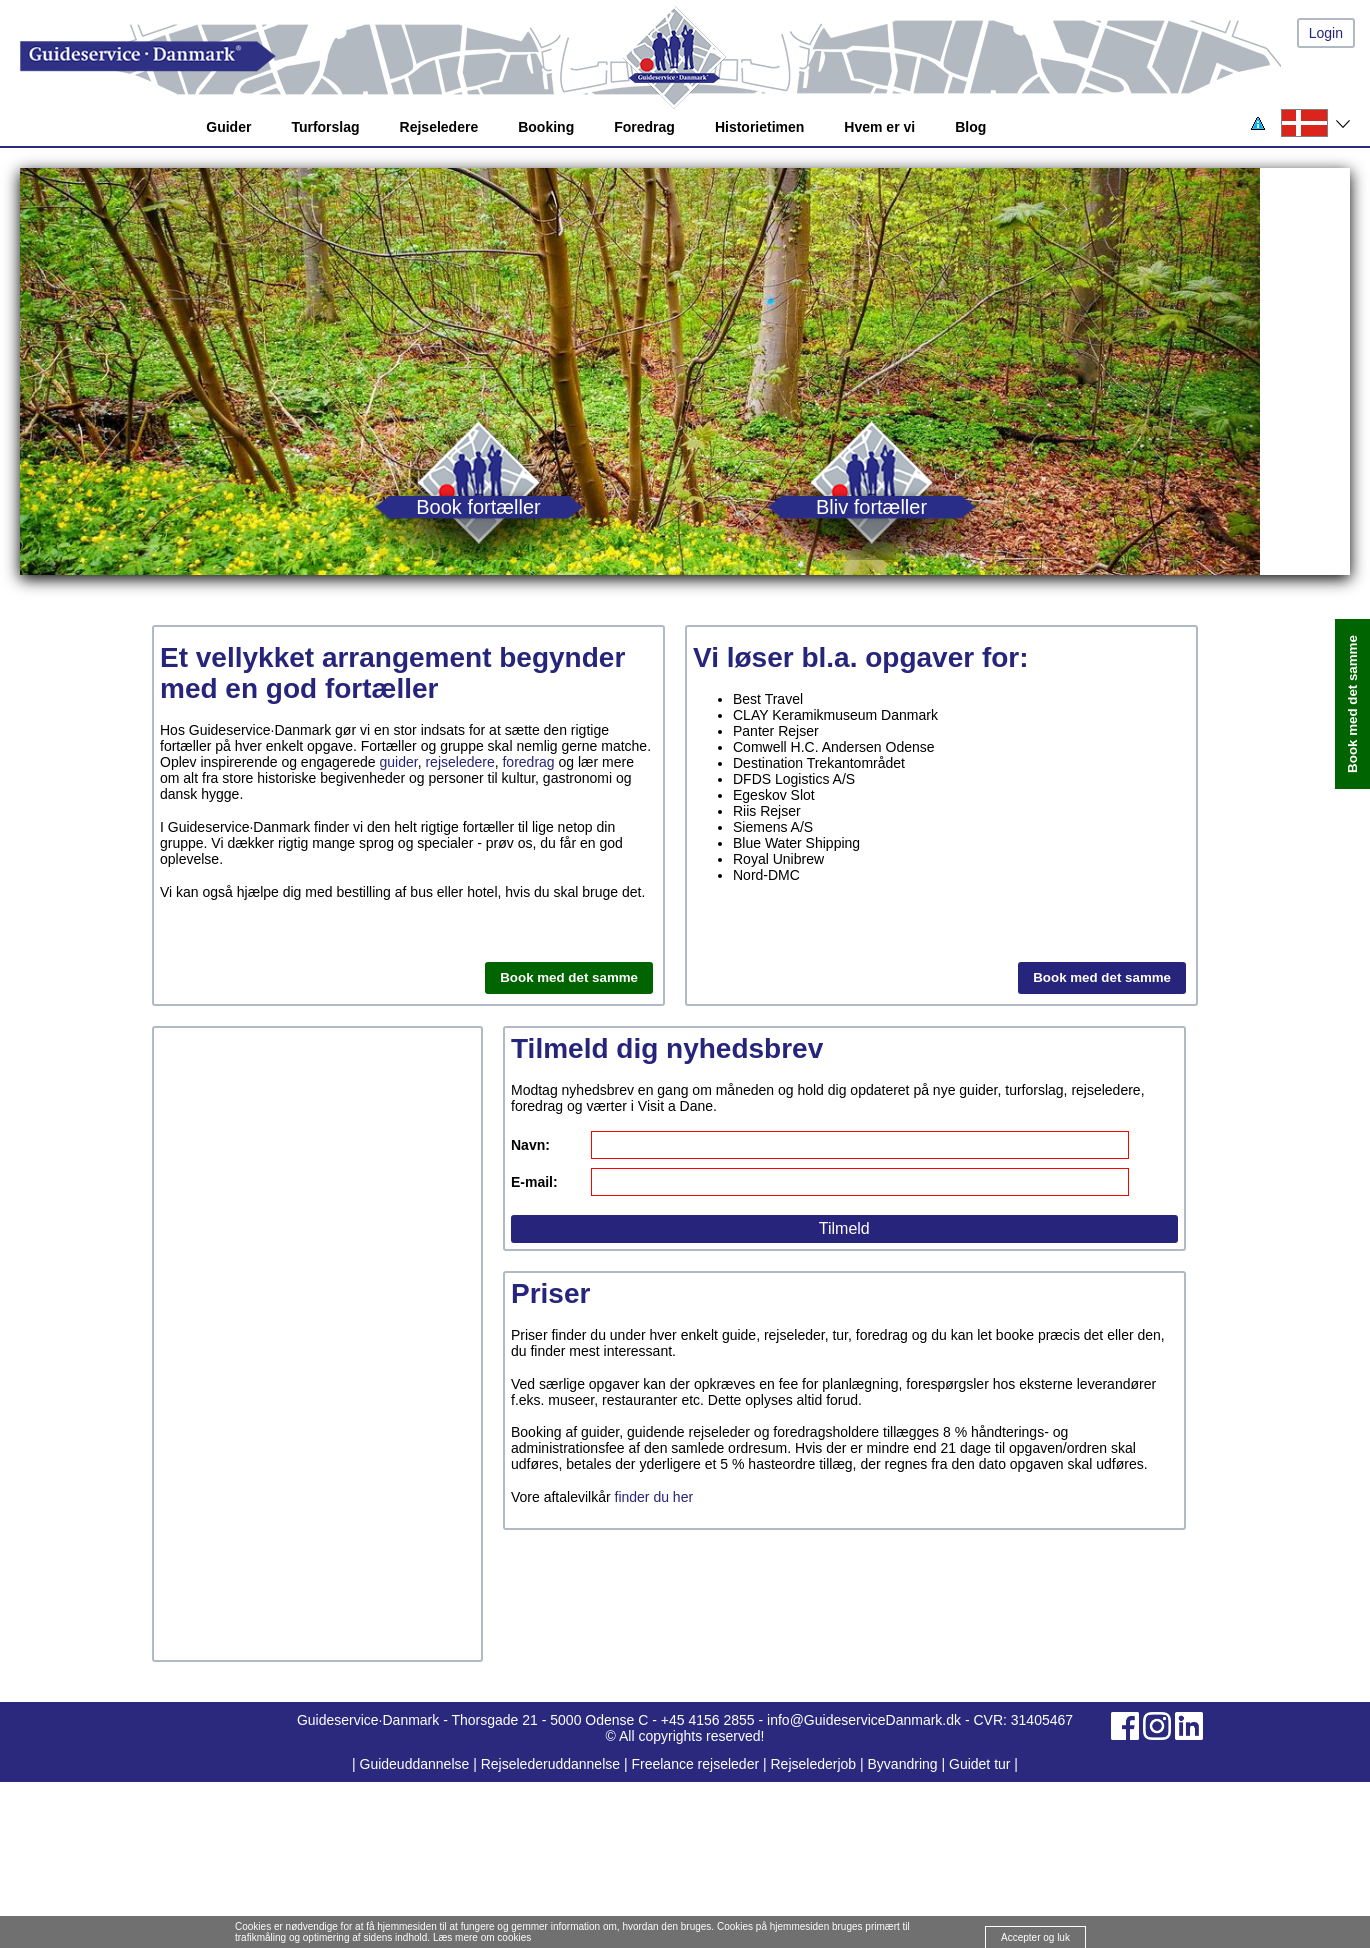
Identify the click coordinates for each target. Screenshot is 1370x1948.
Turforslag (325, 127)
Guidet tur (979, 1764)
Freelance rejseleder (695, 1764)
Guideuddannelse (417, 1764)
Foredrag (644, 127)
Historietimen (759, 127)
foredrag (528, 762)
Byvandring (903, 1764)
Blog (970, 127)
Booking (546, 127)
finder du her (654, 1497)
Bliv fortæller (871, 506)
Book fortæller (478, 506)
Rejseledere (439, 127)
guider (399, 762)
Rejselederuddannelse (552, 1764)
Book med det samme (569, 977)
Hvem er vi (879, 127)
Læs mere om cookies (482, 1937)
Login (1326, 33)
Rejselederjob (814, 1764)
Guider (228, 127)
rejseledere (459, 762)
